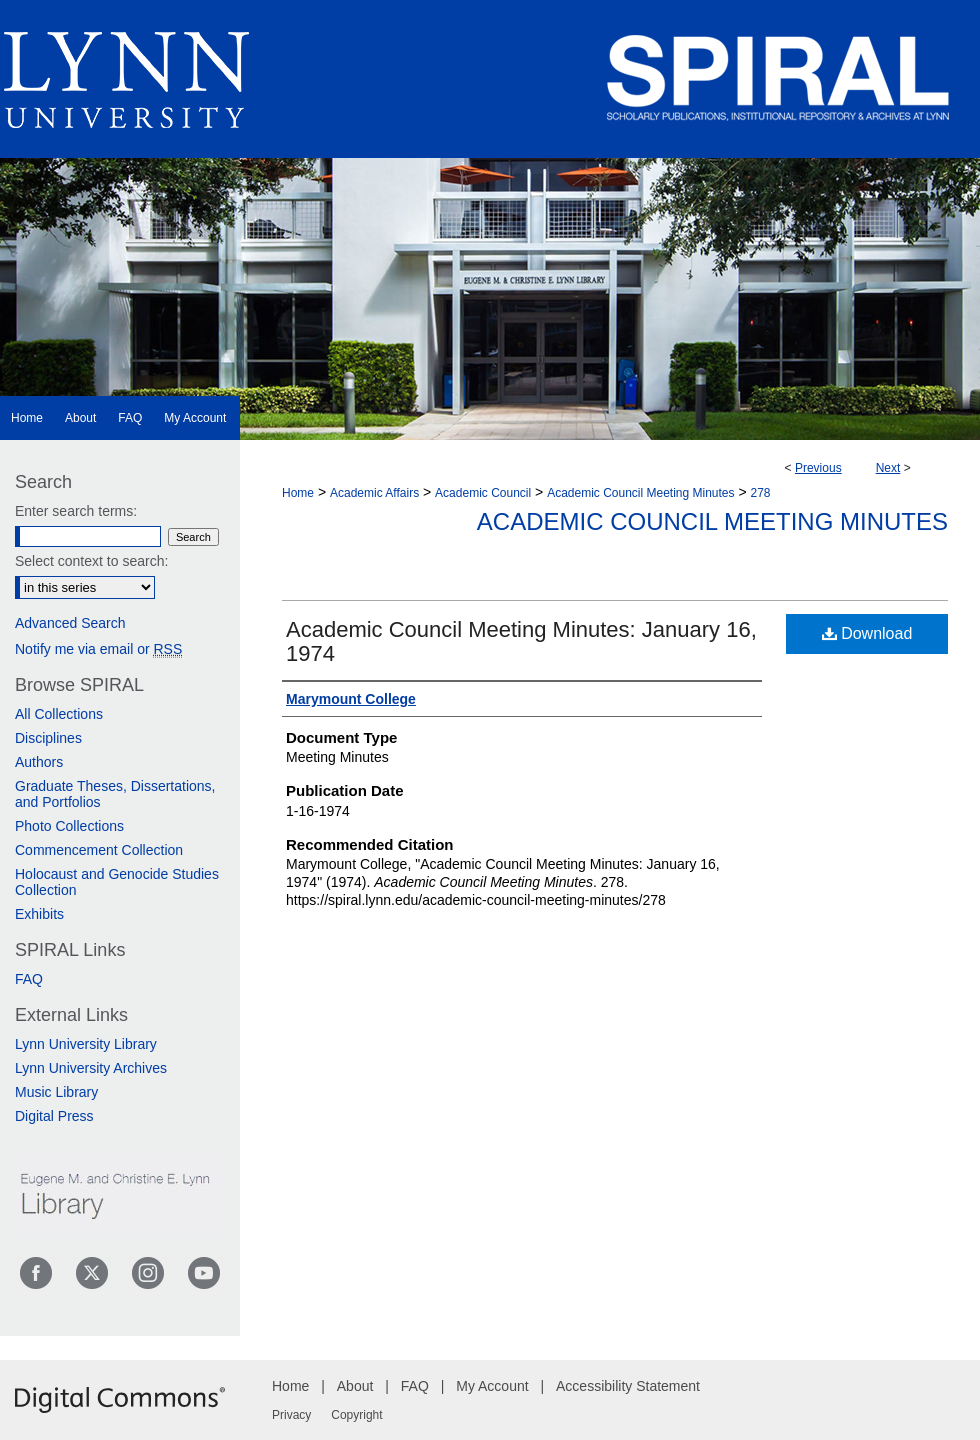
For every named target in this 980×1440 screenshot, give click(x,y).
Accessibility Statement (628, 1386)
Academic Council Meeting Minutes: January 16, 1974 (521, 641)
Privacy (291, 1415)
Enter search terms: (76, 511)
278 (761, 493)
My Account (492, 1386)
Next (888, 468)
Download (867, 633)
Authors (39, 762)
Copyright (356, 1415)
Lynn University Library (86, 1044)
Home (298, 493)
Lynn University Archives (91, 1068)
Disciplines (48, 738)
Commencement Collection (99, 850)
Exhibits (39, 914)
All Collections (59, 714)
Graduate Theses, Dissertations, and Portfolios (115, 794)
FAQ (29, 979)
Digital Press (54, 1116)
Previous (818, 468)
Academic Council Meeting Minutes (640, 493)
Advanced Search (70, 623)
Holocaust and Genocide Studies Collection (117, 882)
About (355, 1386)
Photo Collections (69, 826)
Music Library (56, 1092)
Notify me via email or (98, 649)
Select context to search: (91, 561)
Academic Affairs (374, 493)
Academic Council (483, 493)
